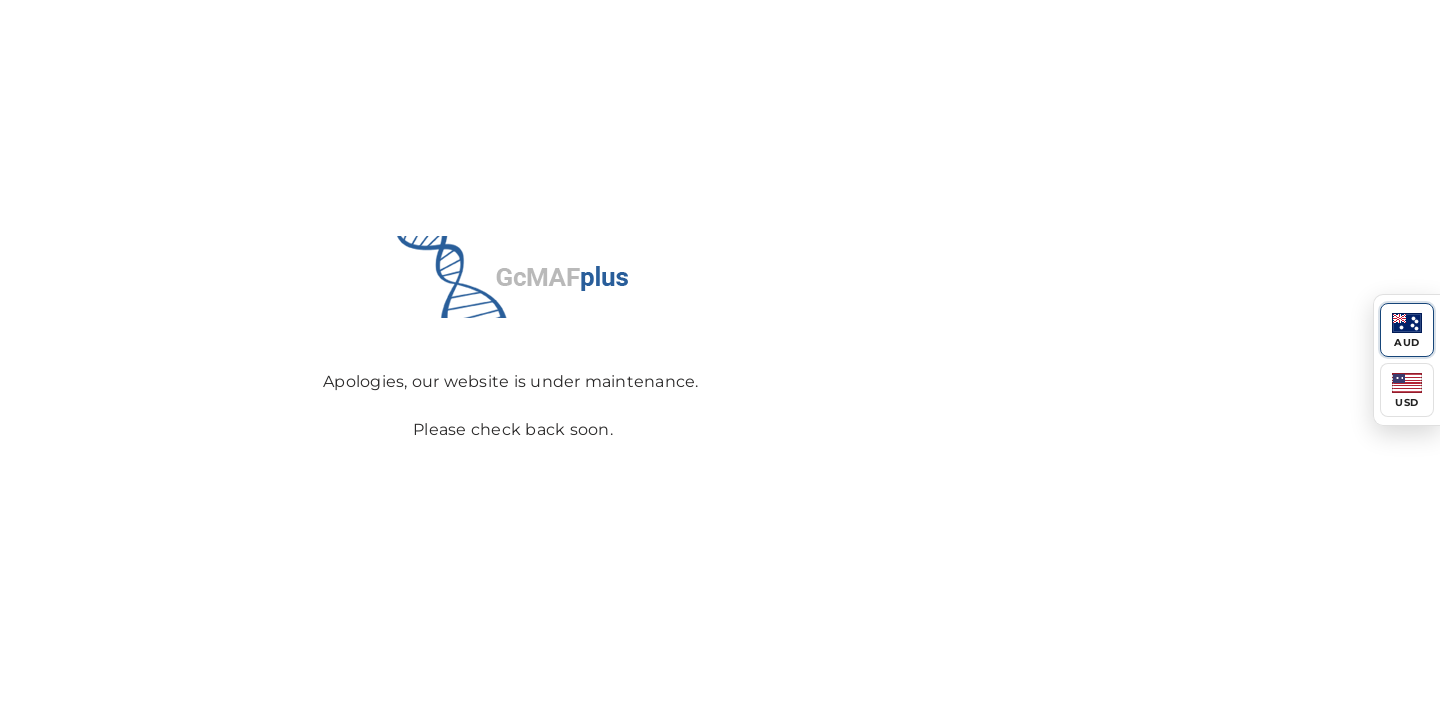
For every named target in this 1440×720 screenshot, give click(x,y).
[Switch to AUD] (1407, 330)
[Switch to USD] (1407, 390)
